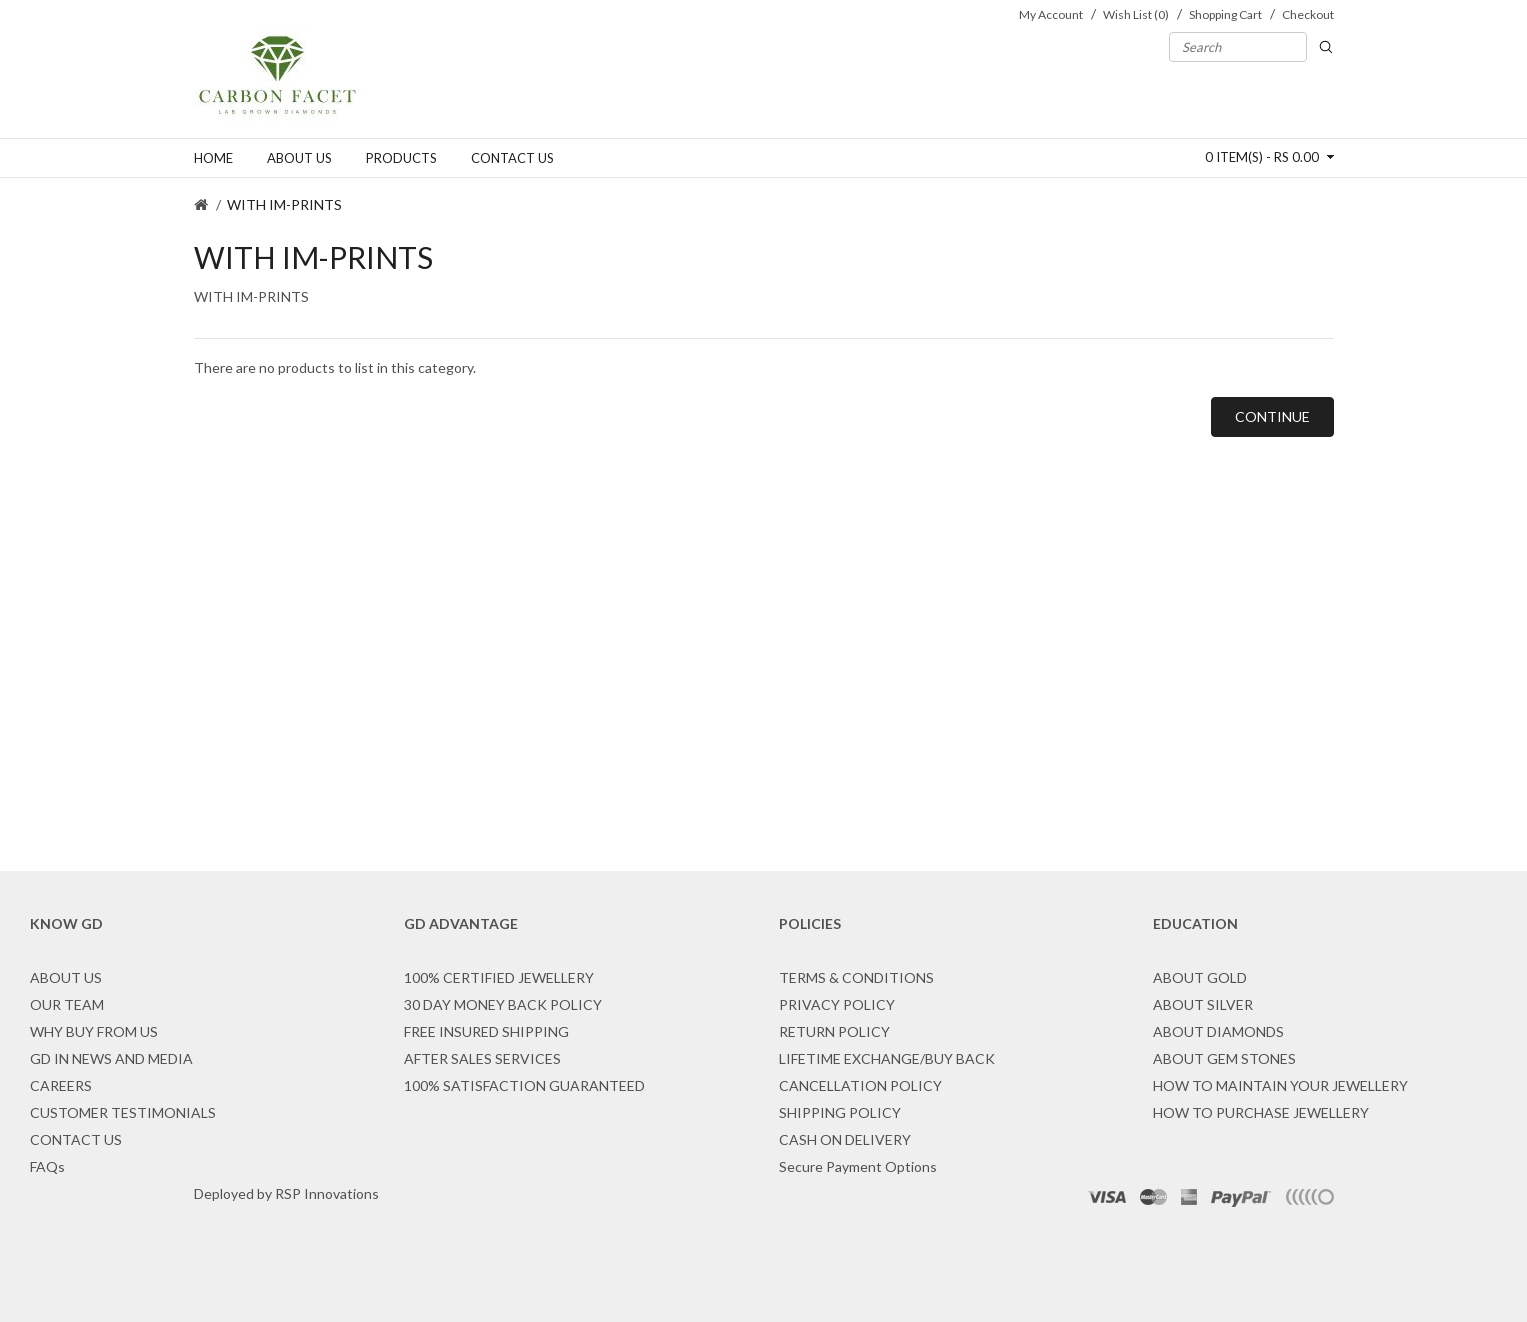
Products (401, 158)
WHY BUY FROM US (94, 1031)
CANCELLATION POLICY (860, 1085)
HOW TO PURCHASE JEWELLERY (1261, 1112)
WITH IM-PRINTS (284, 204)
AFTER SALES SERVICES (482, 1058)
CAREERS (61, 1085)
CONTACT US (76, 1139)
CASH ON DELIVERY (845, 1139)
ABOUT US (66, 977)
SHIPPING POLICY (840, 1112)
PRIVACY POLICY (837, 1004)
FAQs (47, 1166)
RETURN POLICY (834, 1031)
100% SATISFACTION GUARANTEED (524, 1085)
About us (299, 158)
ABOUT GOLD (1200, 977)
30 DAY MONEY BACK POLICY (503, 1004)
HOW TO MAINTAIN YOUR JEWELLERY (1280, 1085)
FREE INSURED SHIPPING (486, 1031)
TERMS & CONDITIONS (856, 977)
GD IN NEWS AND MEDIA (111, 1058)
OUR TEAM (67, 1004)
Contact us (512, 158)
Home (213, 158)
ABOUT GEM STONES (1224, 1058)
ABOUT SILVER (1203, 1004)
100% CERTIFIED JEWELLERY (499, 977)
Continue (1272, 416)
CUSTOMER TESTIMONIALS (123, 1112)
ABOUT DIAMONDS (1218, 1031)
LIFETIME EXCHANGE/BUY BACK (887, 1058)
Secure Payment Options (858, 1166)
